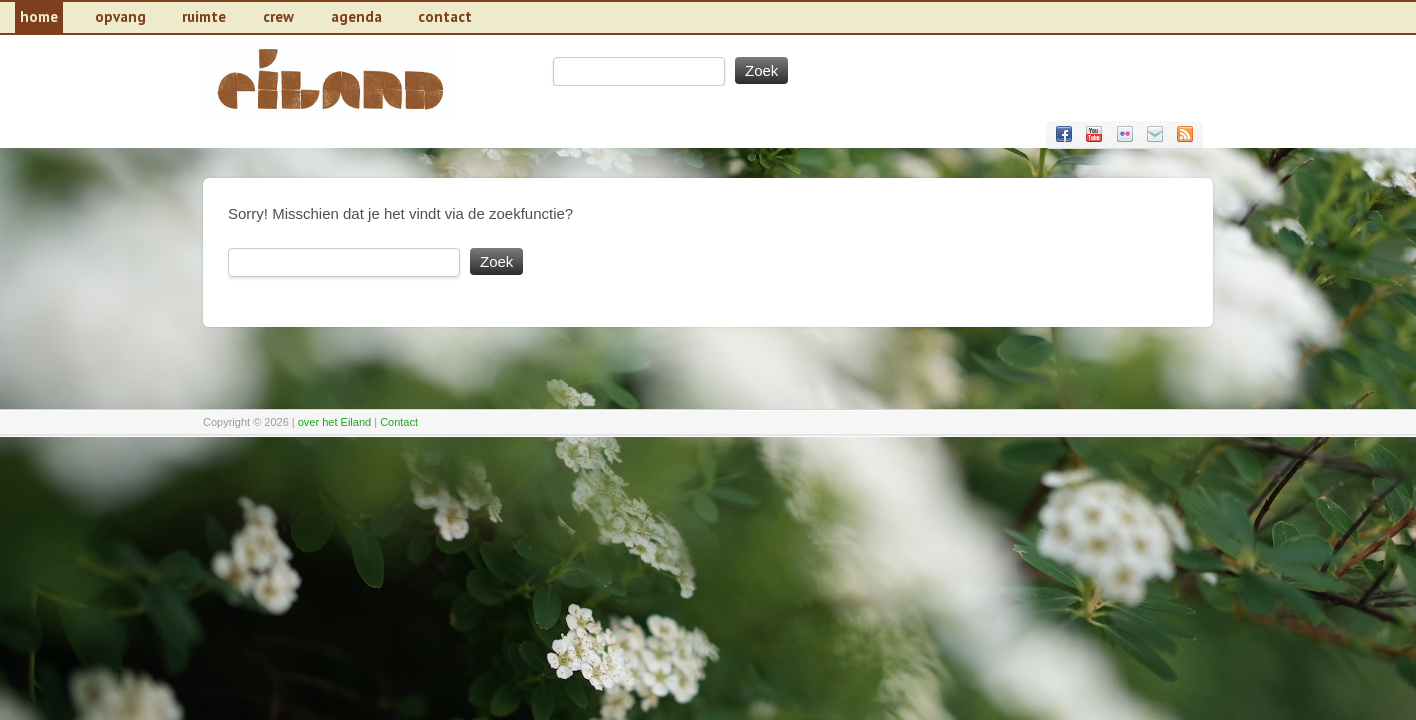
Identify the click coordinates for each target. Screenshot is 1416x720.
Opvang (120, 16)
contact (445, 16)
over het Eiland (334, 422)
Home (39, 16)
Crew (278, 16)
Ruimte (204, 16)
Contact (399, 422)
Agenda (356, 16)
